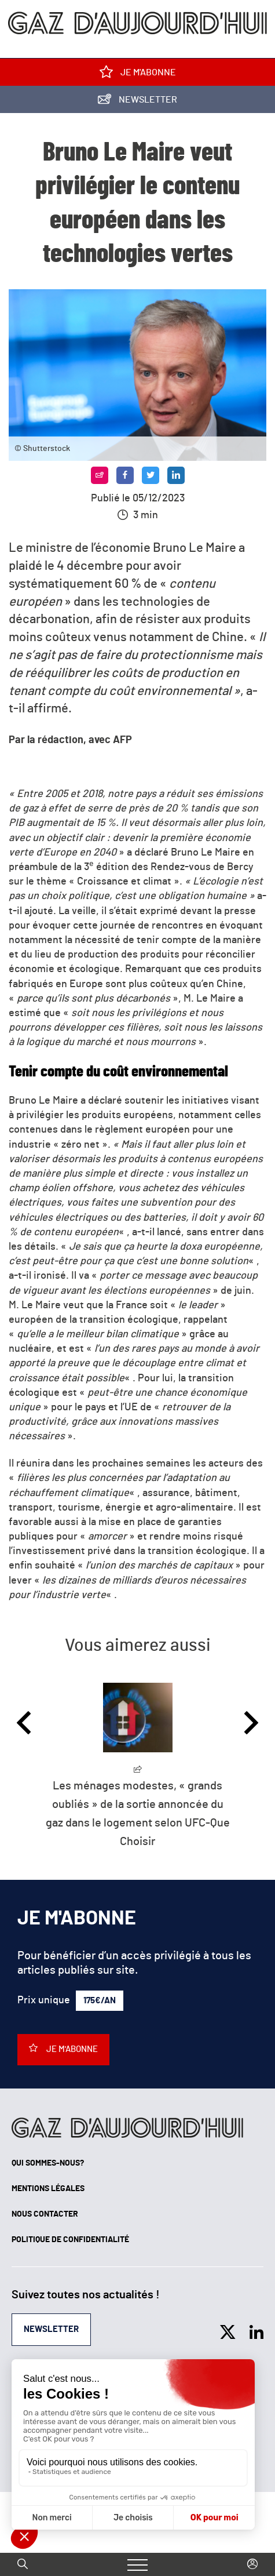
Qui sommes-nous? (48, 2163)
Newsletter (137, 101)
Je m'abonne (138, 74)
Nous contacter (45, 2214)
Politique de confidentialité (70, 2240)
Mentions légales (48, 2189)
